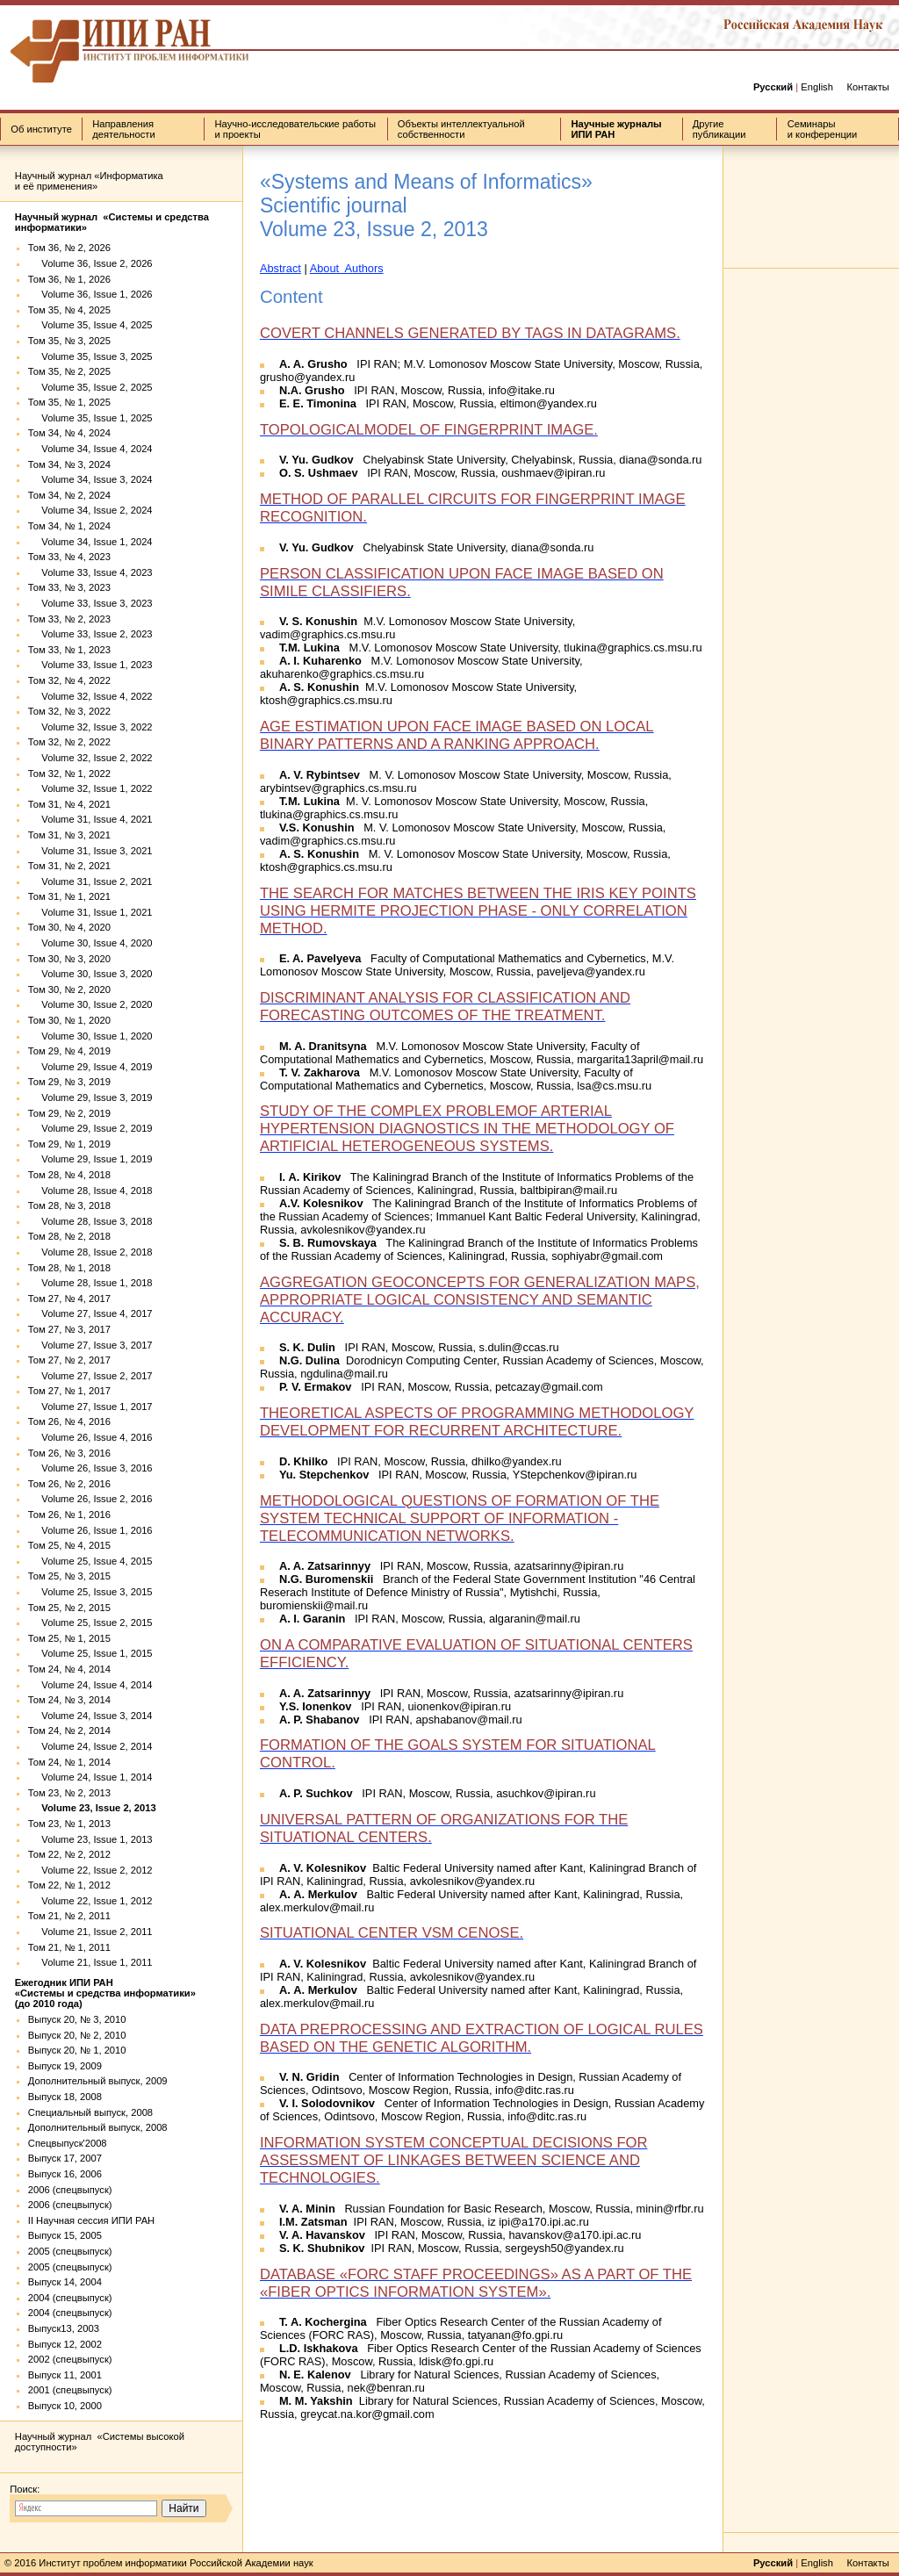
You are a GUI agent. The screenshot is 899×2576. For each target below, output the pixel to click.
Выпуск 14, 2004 (65, 2282)
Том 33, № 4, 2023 (69, 556)
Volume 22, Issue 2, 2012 (90, 1870)
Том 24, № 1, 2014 (69, 1762)
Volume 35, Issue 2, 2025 (90, 387)
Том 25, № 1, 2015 (69, 1638)
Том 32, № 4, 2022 (69, 680)
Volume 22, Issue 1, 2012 (90, 1901)
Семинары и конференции (823, 129)
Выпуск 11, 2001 (65, 2375)
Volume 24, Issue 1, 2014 (90, 1777)
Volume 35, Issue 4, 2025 (90, 325)
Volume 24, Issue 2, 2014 (90, 1746)
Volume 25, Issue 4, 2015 (90, 1561)
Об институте (41, 129)
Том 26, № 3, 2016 (69, 1453)
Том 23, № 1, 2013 (69, 1823)
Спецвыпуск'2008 (67, 2143)
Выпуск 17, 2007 (65, 2158)
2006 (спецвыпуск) (70, 2189)
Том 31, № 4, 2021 (69, 804)
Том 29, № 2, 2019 (69, 1113)
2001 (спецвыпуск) (70, 2390)
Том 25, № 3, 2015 (69, 1576)
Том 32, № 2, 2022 (69, 742)
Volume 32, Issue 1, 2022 (90, 788)
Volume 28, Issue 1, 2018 (90, 1282)
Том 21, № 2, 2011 (69, 1915)
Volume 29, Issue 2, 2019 (90, 1128)
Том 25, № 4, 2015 (69, 1545)
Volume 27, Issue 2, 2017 (90, 1376)
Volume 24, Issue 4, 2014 (90, 1685)
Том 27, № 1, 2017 (69, 1390)
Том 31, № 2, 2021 (69, 865)
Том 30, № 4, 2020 (69, 927)
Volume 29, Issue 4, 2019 (90, 1066)
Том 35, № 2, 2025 (69, 371)
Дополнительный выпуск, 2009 (98, 2081)
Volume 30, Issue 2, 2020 (90, 1004)
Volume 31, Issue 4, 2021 (90, 819)
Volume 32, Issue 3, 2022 (90, 727)
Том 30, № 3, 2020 (69, 958)
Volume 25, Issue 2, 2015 (90, 1622)
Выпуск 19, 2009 (65, 2066)
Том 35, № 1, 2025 (69, 402)
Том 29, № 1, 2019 (69, 1144)
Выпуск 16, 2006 (65, 2174)
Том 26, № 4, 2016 (69, 1421)
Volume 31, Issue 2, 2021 (90, 881)
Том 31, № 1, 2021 (69, 896)
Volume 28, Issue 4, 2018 (90, 1190)
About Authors (347, 268)
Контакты (867, 87)
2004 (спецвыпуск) (70, 2297)
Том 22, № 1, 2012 (69, 1885)
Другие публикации (719, 129)
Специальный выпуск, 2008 (90, 2112)
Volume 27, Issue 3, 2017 (90, 1345)
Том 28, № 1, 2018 (69, 1268)
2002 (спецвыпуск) (70, 2359)
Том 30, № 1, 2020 (69, 1020)
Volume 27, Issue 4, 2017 (90, 1313)
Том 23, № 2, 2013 (69, 1793)
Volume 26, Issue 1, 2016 (90, 1530)
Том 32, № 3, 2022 (69, 711)
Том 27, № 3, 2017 (69, 1329)
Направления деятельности (123, 129)
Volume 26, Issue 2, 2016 (90, 1498)
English (817, 87)
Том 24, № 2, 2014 (69, 1730)
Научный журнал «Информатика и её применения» (89, 180)
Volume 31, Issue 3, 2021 (90, 850)
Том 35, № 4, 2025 (69, 310)
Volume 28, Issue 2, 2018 (90, 1252)
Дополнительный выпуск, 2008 (98, 2127)
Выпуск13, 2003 (63, 2328)
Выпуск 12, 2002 (65, 2344)
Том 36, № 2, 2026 (69, 247)
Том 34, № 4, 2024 (69, 433)
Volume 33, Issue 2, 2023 (90, 634)
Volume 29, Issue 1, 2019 (90, 1159)
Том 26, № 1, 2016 (69, 1514)
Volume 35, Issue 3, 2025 (90, 356)
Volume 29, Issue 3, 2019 (90, 1097)
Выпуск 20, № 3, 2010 (77, 2019)
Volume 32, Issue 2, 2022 (90, 757)
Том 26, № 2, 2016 (69, 1484)
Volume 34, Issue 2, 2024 (90, 510)
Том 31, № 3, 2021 (69, 835)
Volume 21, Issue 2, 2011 (90, 1931)
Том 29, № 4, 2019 (69, 1051)
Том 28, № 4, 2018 (69, 1174)
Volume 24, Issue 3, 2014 (90, 1715)
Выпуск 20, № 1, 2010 (77, 2050)
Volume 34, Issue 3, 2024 (90, 479)
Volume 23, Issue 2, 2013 (92, 1807)
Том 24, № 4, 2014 (69, 1669)
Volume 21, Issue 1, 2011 (90, 1962)
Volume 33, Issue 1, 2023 (90, 664)
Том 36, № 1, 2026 (69, 279)
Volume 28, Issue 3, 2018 (90, 1221)
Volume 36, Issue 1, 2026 (90, 294)
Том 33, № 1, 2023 (69, 649)
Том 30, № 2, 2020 (69, 989)
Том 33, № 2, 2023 (69, 619)
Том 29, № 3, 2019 (69, 1081)
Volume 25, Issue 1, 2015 (90, 1653)
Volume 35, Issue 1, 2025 (90, 418)
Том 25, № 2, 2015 (69, 1607)
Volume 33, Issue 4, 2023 (90, 572)
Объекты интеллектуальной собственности (461, 129)
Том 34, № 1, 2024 (69, 526)
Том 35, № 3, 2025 (69, 340)
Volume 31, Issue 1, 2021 (90, 912)
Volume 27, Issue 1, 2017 (90, 1406)
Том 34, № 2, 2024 (69, 495)
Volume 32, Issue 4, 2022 (90, 696)
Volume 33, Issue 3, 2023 (90, 603)
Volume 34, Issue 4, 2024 (90, 448)
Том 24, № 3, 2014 (69, 1700)
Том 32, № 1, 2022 (69, 773)
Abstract (280, 268)
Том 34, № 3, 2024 (69, 464)
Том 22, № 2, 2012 (69, 1854)
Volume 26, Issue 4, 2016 (90, 1437)
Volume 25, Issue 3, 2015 (90, 1592)
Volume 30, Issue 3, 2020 (90, 973)
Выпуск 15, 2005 (65, 2235)
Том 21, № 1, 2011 (69, 1947)
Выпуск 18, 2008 (65, 2096)
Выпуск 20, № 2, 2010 (77, 2035)
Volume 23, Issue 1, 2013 (90, 1839)
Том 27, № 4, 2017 (69, 1298)
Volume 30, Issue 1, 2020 (90, 1036)
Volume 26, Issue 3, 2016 (90, 1468)
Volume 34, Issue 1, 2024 (90, 541)
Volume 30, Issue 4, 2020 (90, 943)
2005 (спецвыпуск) (70, 2251)
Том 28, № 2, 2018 (69, 1236)
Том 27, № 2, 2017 (69, 1360)
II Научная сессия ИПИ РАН (91, 2220)
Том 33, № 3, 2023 (69, 587)
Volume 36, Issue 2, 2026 (90, 263)
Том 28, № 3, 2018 (69, 1205)
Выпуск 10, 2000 (65, 2405)
